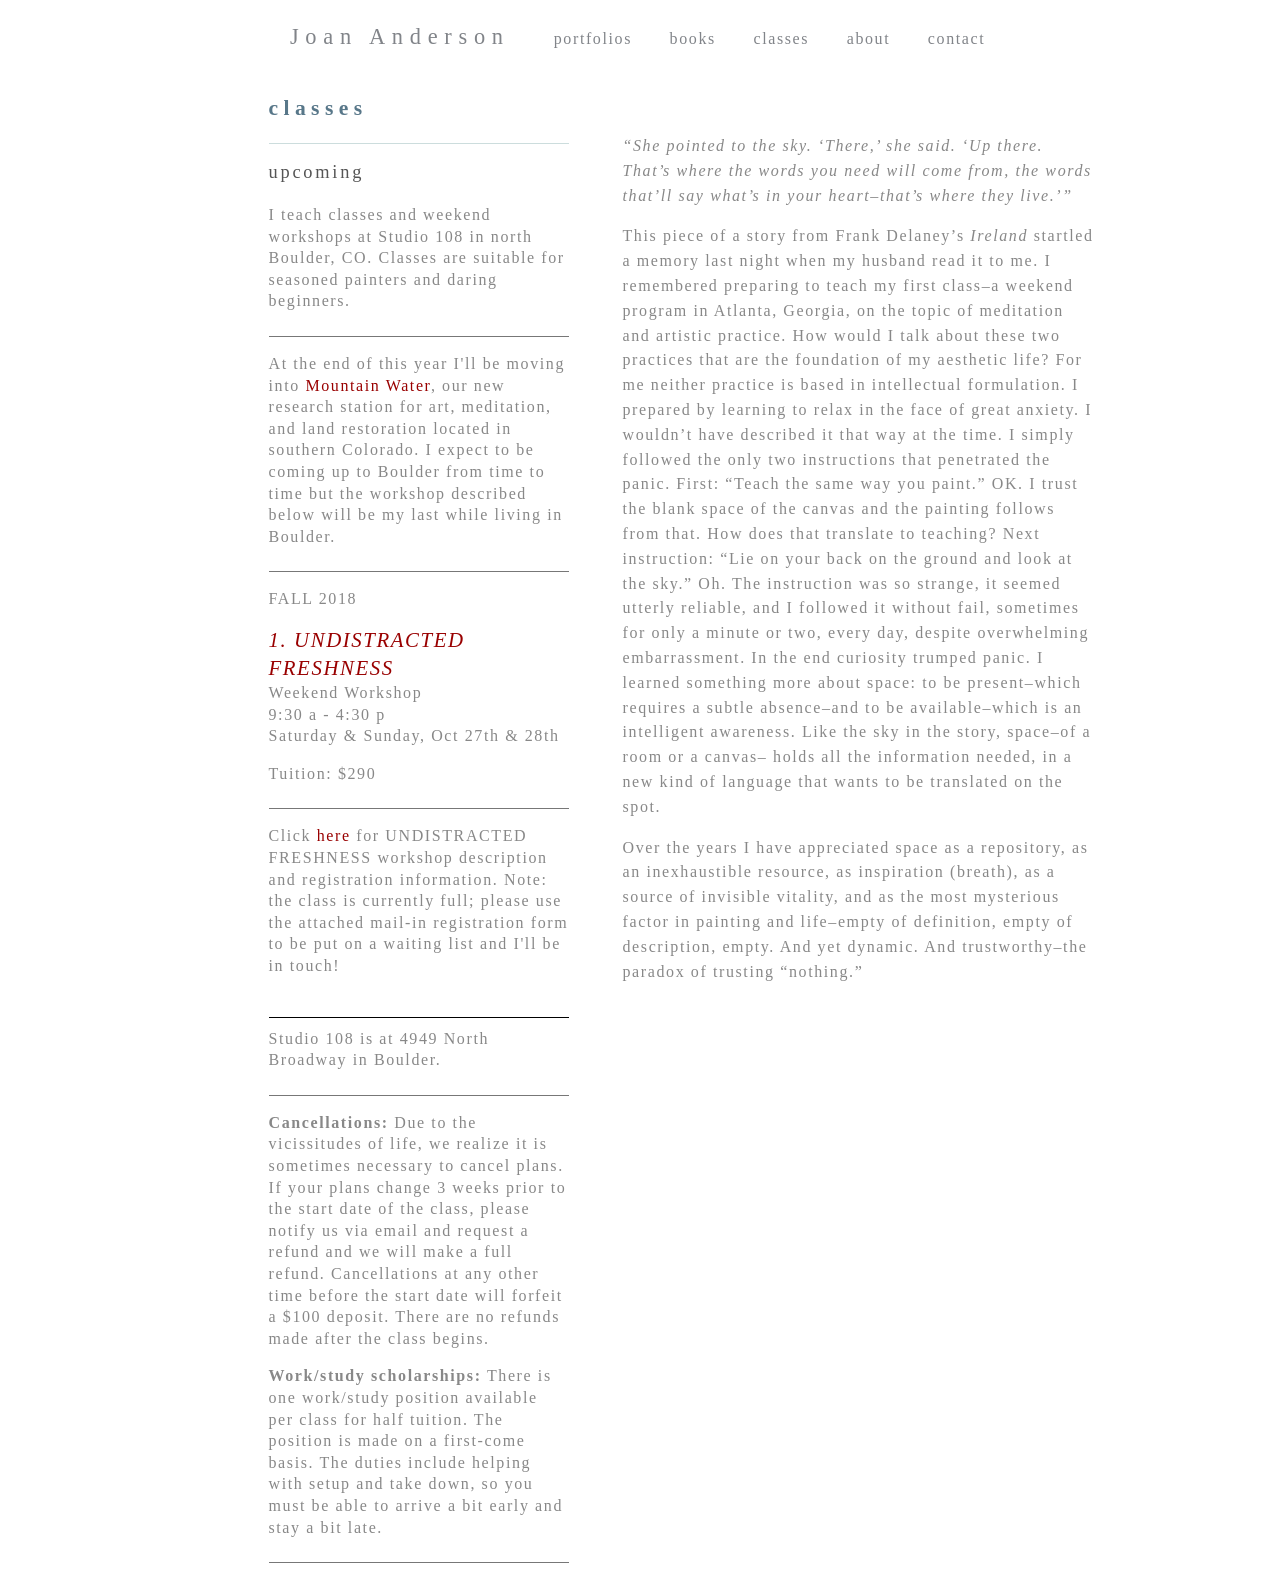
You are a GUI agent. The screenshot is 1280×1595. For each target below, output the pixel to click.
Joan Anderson (400, 36)
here (334, 835)
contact (956, 38)
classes (781, 38)
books (693, 38)
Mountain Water (365, 385)
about (869, 38)
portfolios (593, 38)
